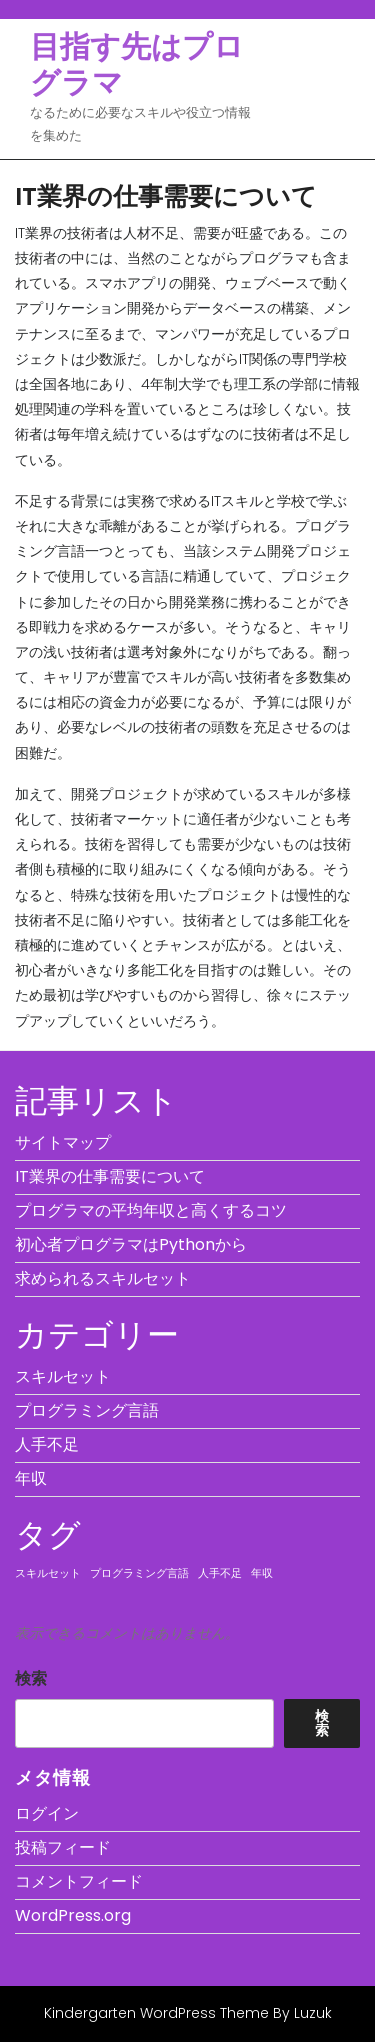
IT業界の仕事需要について (110, 1176)
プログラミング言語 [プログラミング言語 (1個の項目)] (139, 1573)
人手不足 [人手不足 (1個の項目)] (220, 1573)
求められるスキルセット (103, 1278)
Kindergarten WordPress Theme (156, 2013)
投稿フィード (63, 1847)
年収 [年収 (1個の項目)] (262, 1573)
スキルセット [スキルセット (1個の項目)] (48, 1573)
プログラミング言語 (87, 1410)
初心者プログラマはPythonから (131, 1244)
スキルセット (63, 1376)
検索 (31, 1678)
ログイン (47, 1813)
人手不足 (47, 1444)
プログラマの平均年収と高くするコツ (151, 1210)
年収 (31, 1478)
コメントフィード (79, 1881)
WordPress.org (73, 1915)
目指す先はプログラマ (137, 65)
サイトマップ (63, 1142)
